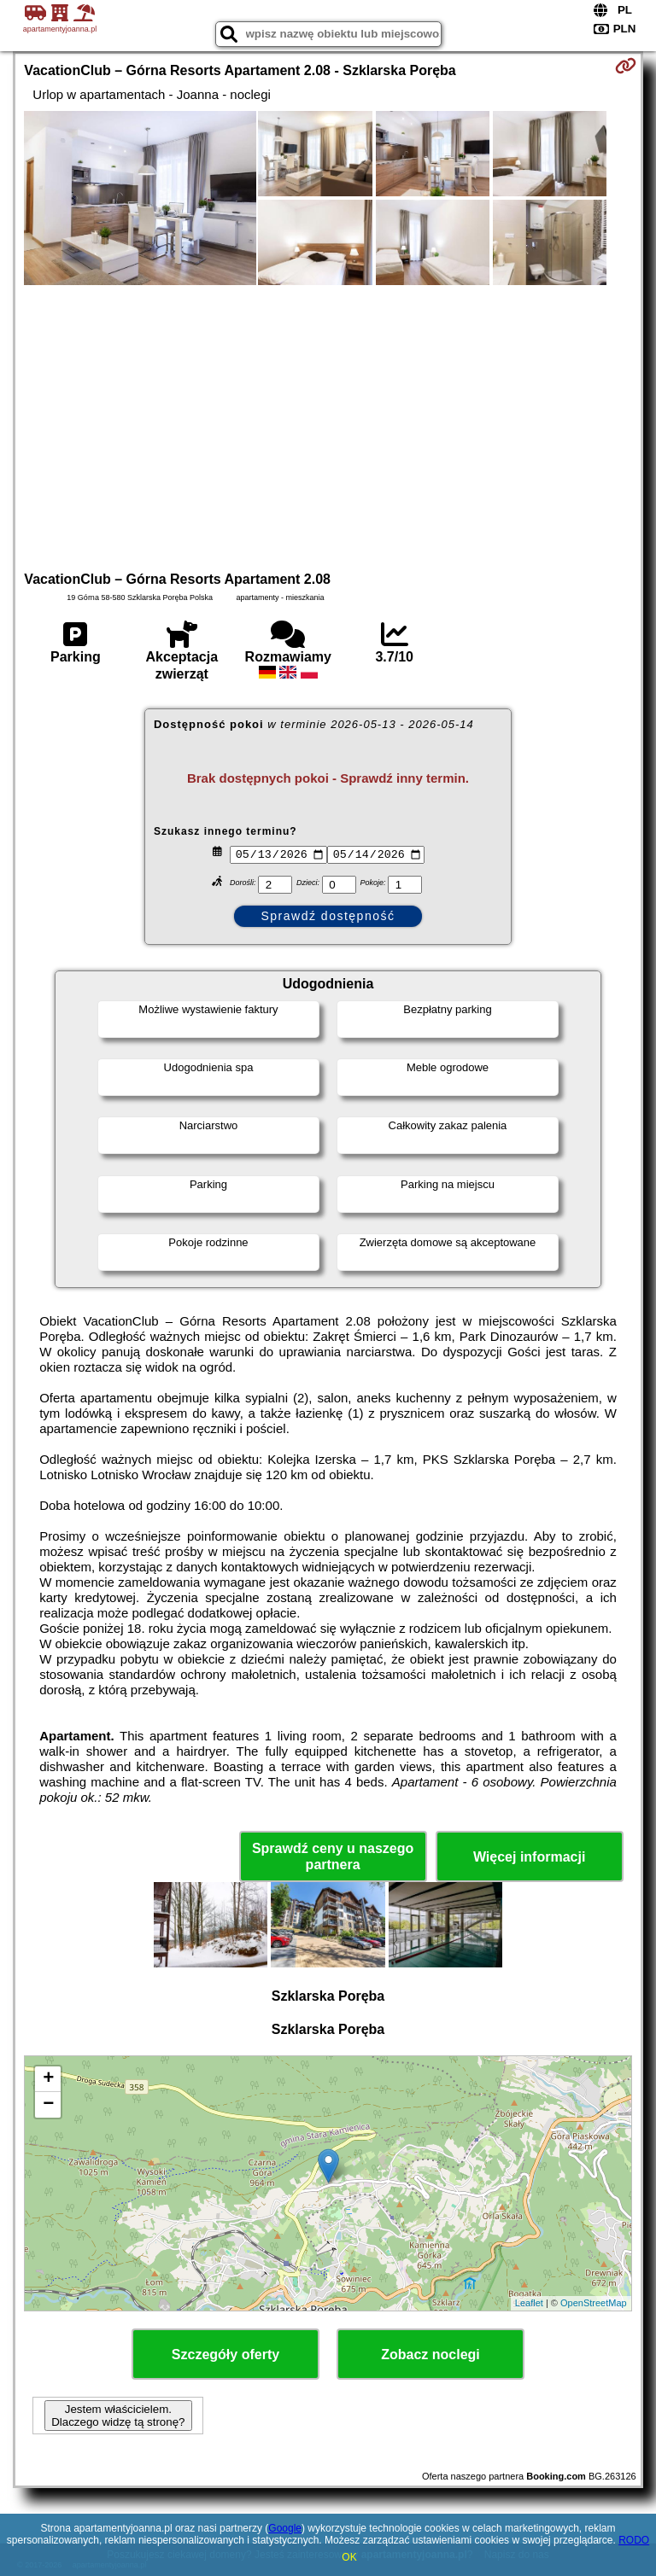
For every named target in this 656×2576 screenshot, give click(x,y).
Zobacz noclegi (430, 2354)
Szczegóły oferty (225, 2354)
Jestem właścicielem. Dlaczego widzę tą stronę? (117, 2415)
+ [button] (48, 2079)
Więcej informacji (529, 1857)
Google (285, 2528)
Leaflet (529, 2303)
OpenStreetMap (593, 2303)
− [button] (48, 2105)
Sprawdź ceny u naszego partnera (332, 1856)
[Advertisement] (327, 425)
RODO (633, 2540)
